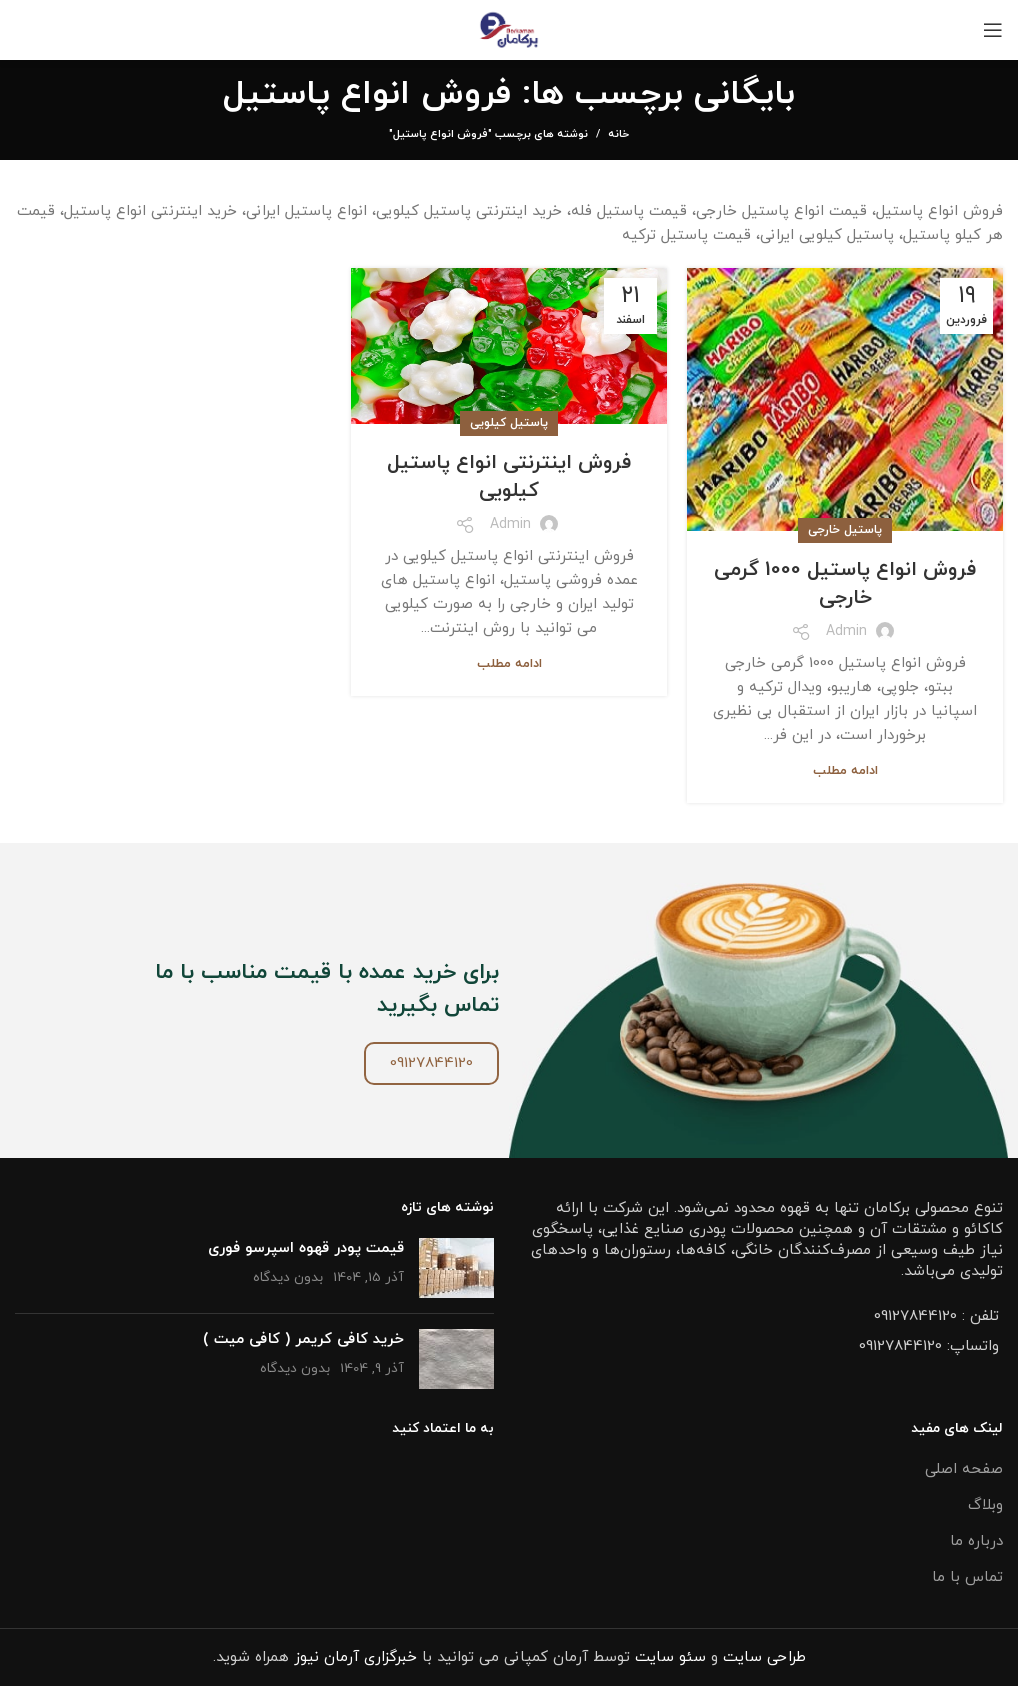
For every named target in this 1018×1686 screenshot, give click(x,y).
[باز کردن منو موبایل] (993, 30)
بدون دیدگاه (288, 1277)
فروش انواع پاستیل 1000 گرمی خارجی (845, 584)
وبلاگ (985, 1505)
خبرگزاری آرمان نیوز (355, 1657)
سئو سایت (670, 1657)
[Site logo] (509, 28)
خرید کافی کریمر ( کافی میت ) (303, 1339)
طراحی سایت (764, 1657)
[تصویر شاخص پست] (456, 1268)
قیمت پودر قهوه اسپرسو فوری (306, 1248)
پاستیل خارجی (845, 530)
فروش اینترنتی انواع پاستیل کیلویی (509, 477)
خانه (618, 134)
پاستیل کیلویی (509, 423)
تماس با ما (967, 1577)
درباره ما (976, 1541)
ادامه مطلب (845, 771)
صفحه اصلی (964, 1469)
